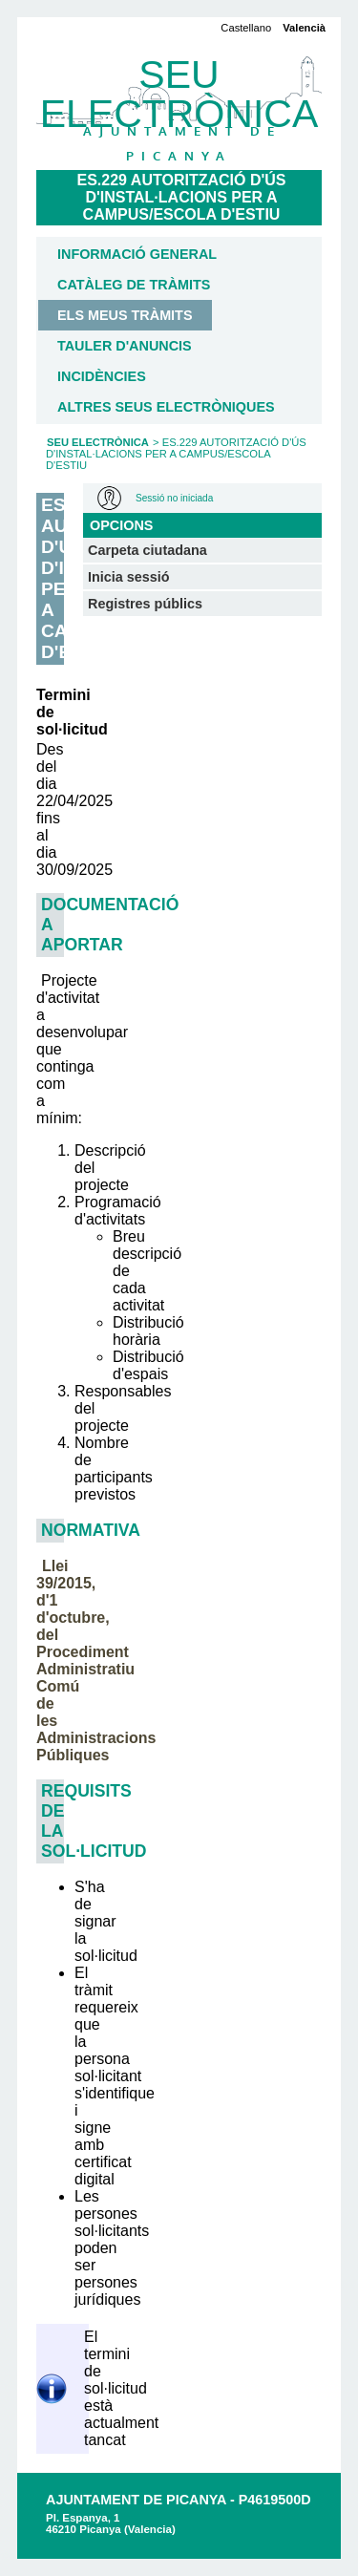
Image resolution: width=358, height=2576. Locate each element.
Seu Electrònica (98, 442)
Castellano (246, 27)
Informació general (137, 254)
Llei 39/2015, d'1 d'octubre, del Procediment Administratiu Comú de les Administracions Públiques (96, 1660)
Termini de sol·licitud (50, 712)
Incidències (101, 376)
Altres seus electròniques (166, 407)
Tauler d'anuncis (124, 345)
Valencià (304, 27)
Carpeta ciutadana (147, 550)
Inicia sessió (129, 577)
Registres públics (145, 603)
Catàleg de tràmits (133, 284)
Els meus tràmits (125, 315)
